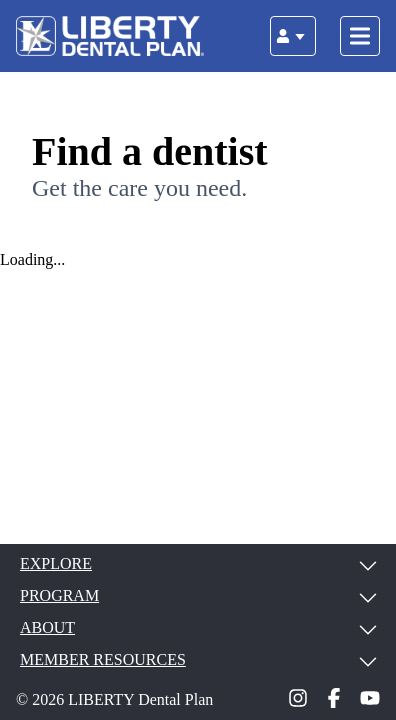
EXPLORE (198, 564)
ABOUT (198, 628)
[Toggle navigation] (360, 36)
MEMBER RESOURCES (198, 660)
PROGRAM (198, 596)
